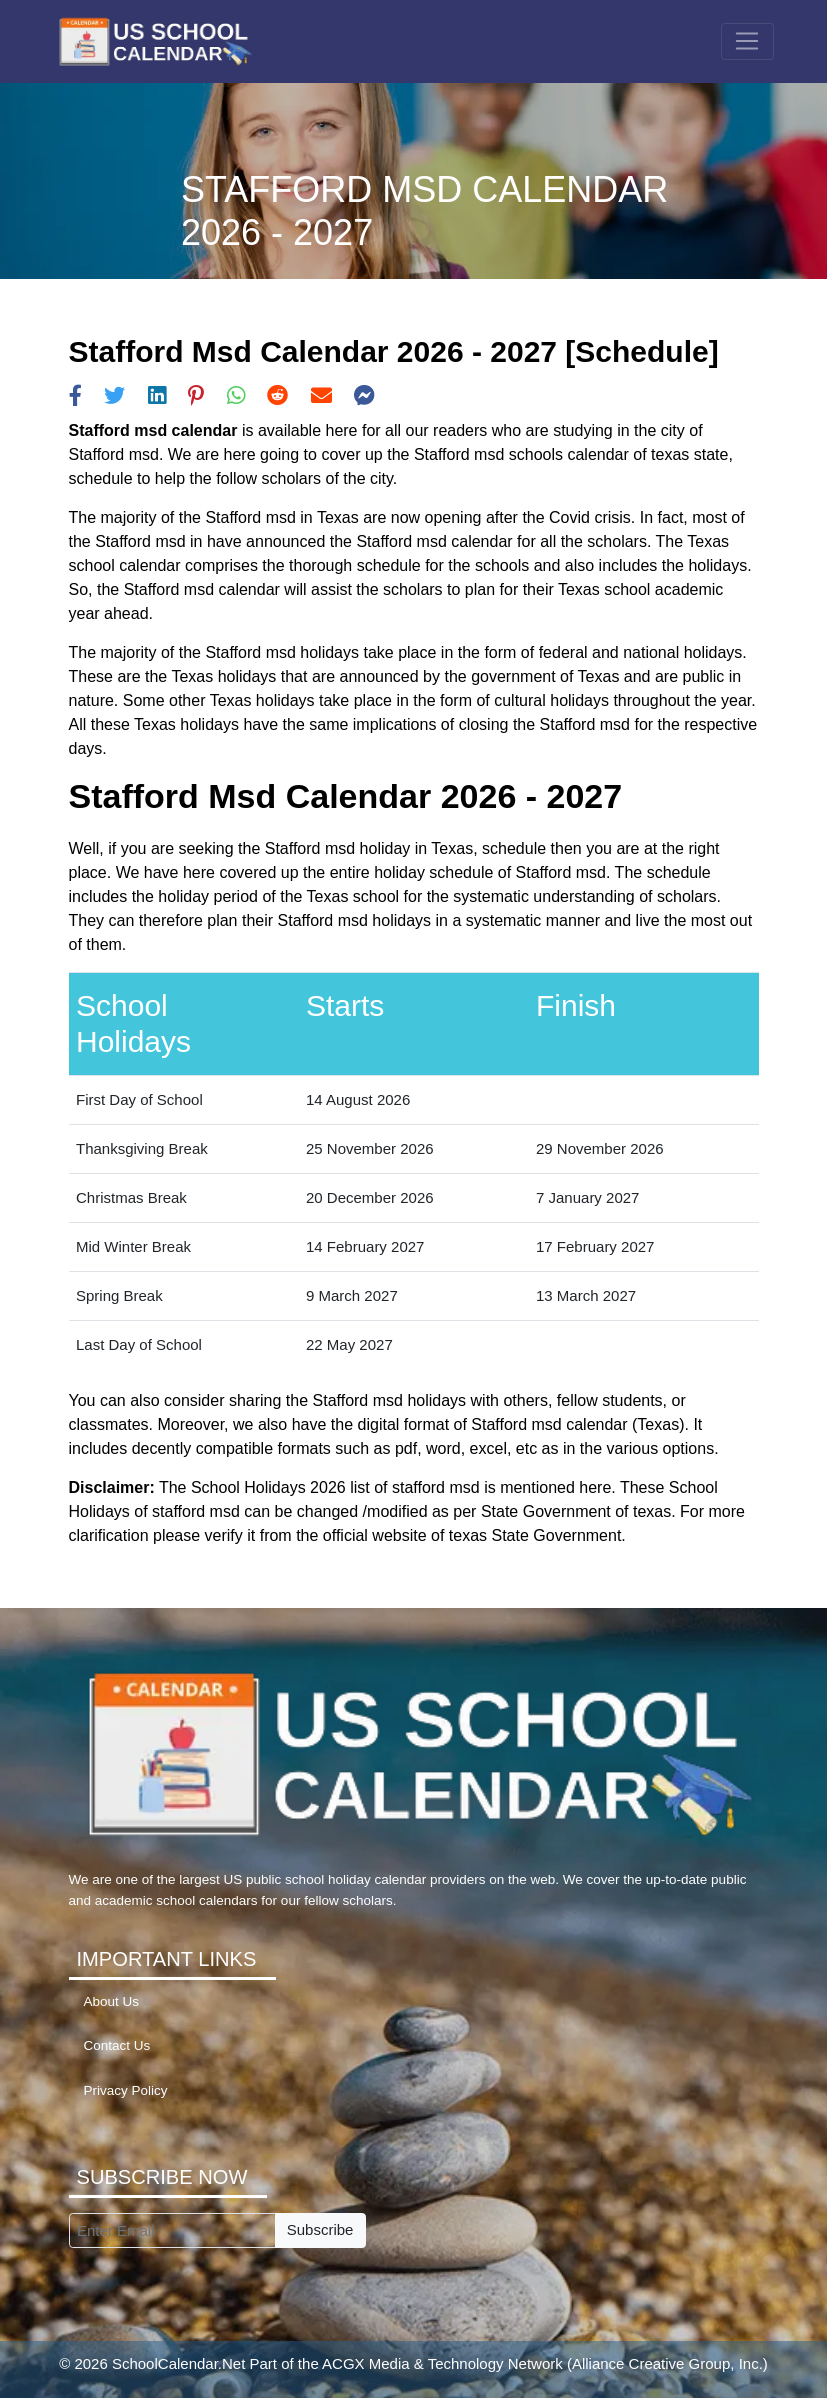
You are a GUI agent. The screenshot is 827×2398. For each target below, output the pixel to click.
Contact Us (117, 2045)
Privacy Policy (126, 2090)
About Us (112, 2001)
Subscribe (320, 2229)
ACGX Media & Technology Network (442, 2363)
